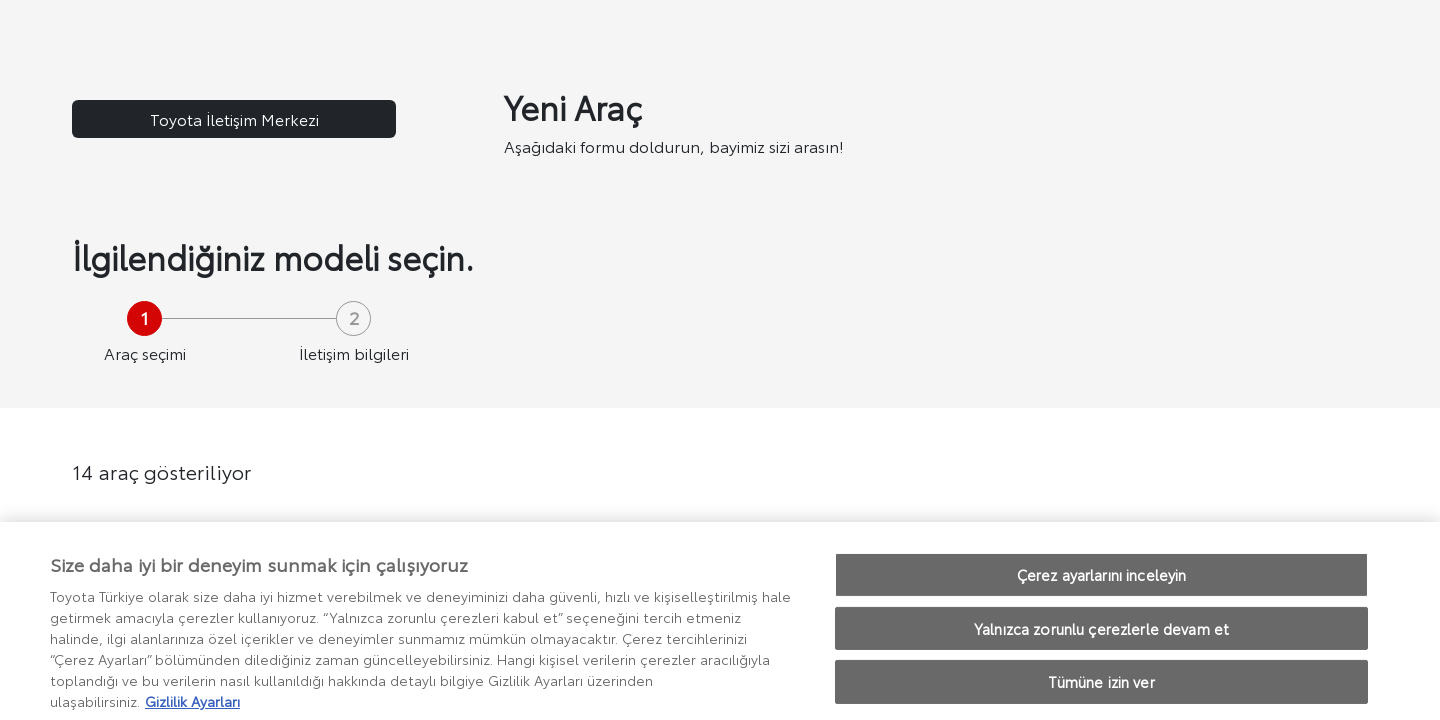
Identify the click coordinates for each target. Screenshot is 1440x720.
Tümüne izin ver (1101, 692)
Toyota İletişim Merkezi (234, 118)
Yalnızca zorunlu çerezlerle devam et (1101, 638)
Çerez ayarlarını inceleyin (1102, 585)
